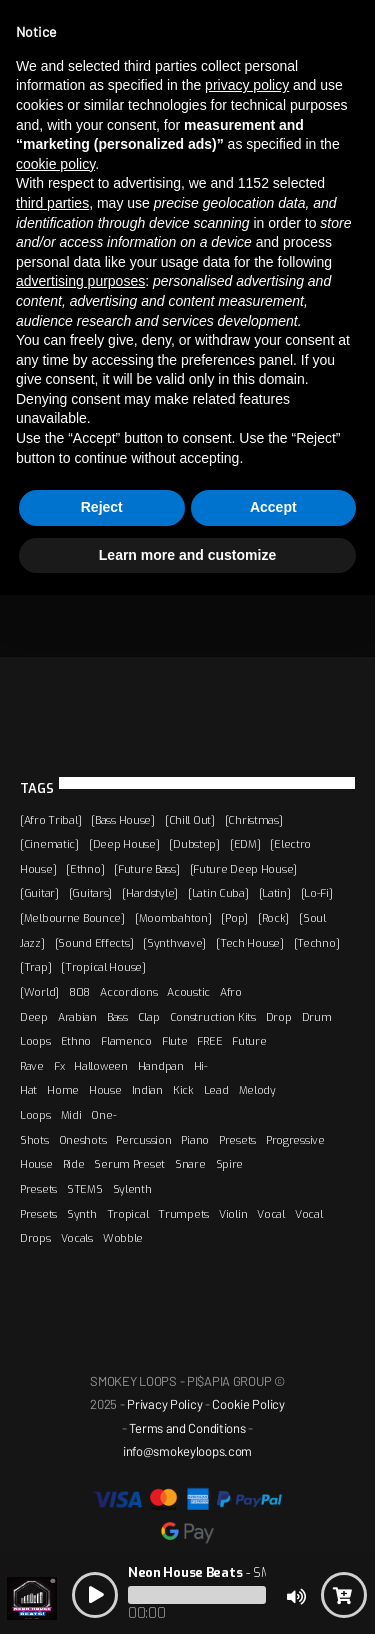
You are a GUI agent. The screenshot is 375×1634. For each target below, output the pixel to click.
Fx (59, 1066)
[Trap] (35, 967)
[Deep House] (124, 844)
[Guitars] (90, 893)
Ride (74, 1164)
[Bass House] (123, 820)
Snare (190, 1164)
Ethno (76, 1041)
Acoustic (188, 992)
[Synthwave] (174, 943)
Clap (149, 1017)
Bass (117, 1017)
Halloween (100, 1066)
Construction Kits (213, 1017)
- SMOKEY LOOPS (237, 1572)
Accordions (128, 992)
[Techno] (317, 943)
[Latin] (275, 893)
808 (79, 992)
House (105, 1090)
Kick (183, 1090)
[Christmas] (254, 820)
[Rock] (273, 918)
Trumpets (183, 1214)
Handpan (161, 1066)
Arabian (77, 1017)
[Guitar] (39, 893)
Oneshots (83, 1140)
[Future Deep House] (244, 869)
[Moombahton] (173, 918)
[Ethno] (85, 869)
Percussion (143, 1140)
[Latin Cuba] (218, 893)
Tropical (128, 1214)
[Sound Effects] (94, 943)
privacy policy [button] (247, 85)
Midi (71, 1115)
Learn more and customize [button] (187, 555)
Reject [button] (102, 507)
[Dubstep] (194, 844)
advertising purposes (80, 281)
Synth (82, 1214)
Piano (195, 1140)
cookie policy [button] (55, 164)
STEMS (85, 1189)
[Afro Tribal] (50, 820)
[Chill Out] (190, 820)
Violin (233, 1214)
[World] (39, 992)
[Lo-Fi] (317, 893)
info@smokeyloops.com (187, 1451)
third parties (52, 203)
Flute (175, 1041)
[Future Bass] (146, 869)
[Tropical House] (103, 967)
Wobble (123, 1238)
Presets (237, 1140)
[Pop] (234, 918)
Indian (147, 1090)
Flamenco (126, 1041)
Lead (216, 1090)
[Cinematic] (49, 844)
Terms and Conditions (187, 1428)
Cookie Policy (248, 1404)
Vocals (77, 1238)
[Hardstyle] (150, 893)
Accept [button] (273, 507)
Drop (279, 1017)
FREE (209, 1041)
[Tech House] (250, 943)
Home (63, 1090)
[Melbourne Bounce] (72, 918)
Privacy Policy (164, 1404)
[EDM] (245, 844)
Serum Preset (129, 1164)
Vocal (271, 1214)
